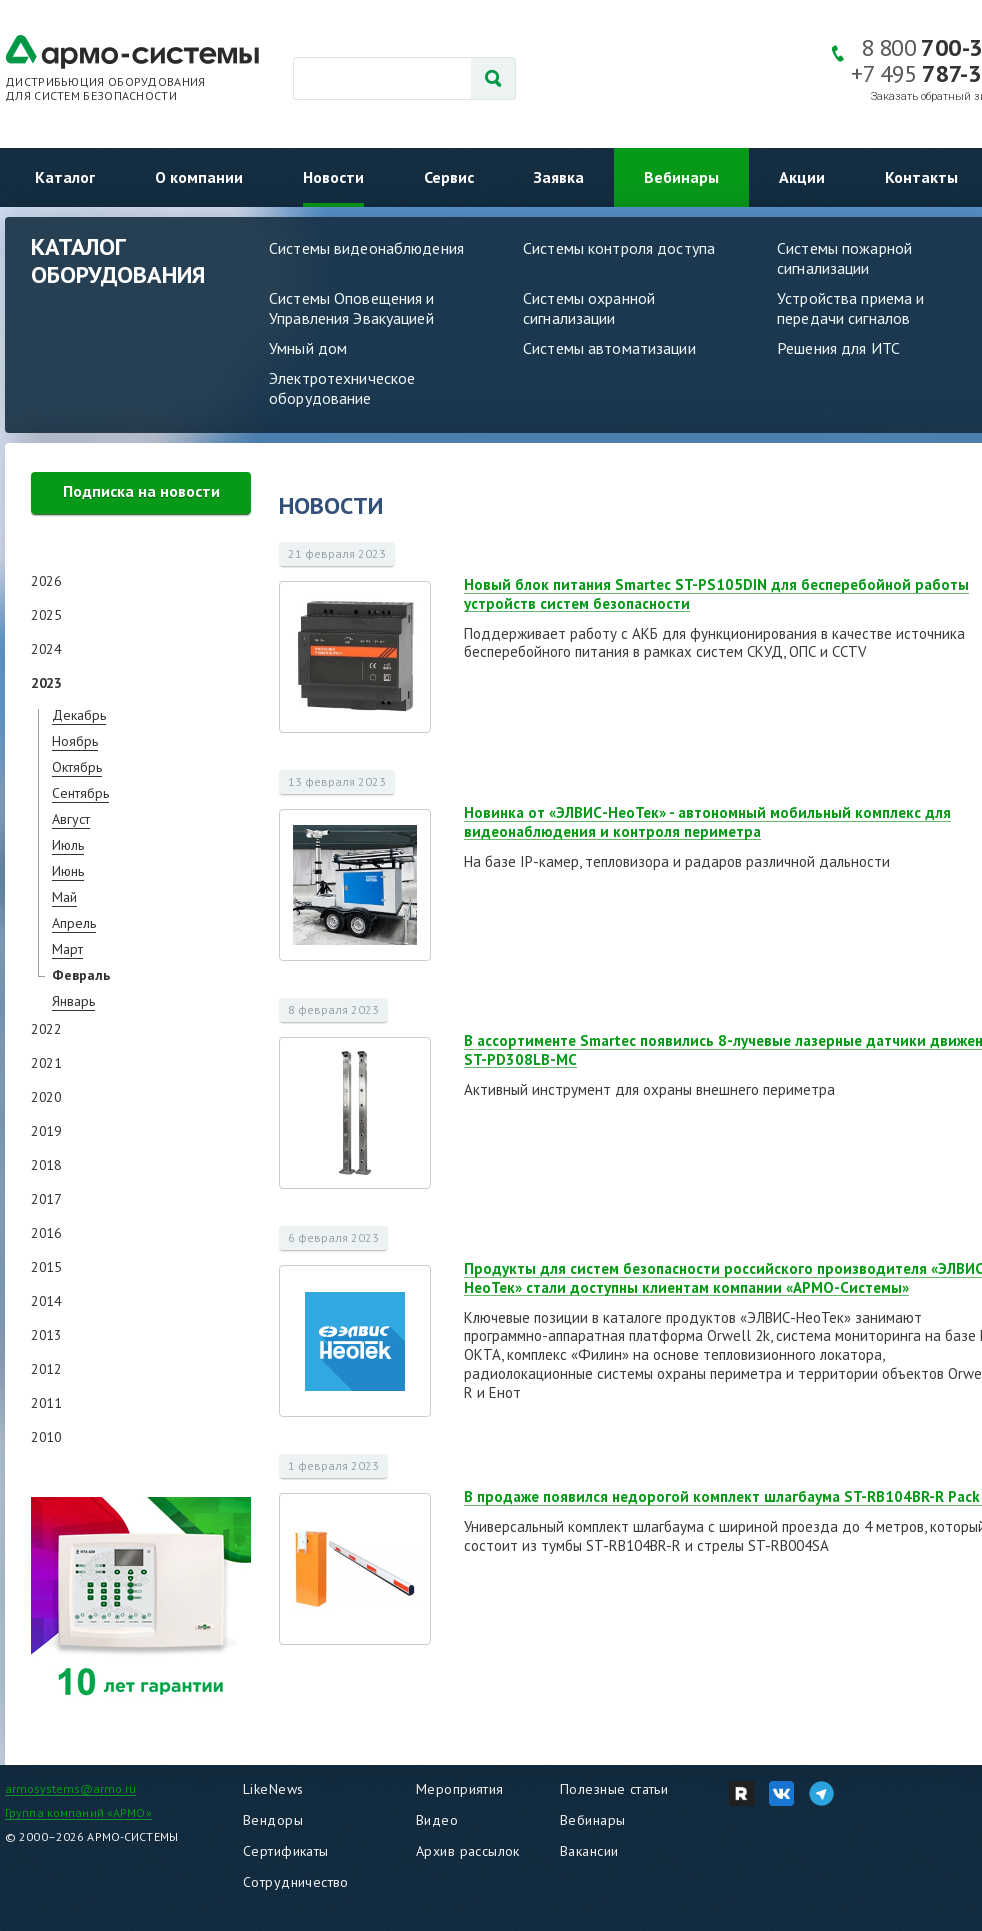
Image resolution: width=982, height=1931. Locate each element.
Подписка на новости (141, 491)
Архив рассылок (468, 1851)
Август (71, 819)
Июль (68, 845)
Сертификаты (286, 1851)
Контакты (921, 177)
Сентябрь (80, 793)
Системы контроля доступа (619, 248)
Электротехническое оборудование (342, 388)
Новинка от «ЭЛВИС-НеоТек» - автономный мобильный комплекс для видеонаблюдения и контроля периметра (707, 822)
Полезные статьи (614, 1789)
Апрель (74, 923)
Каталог (65, 177)
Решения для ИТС (838, 348)
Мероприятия (460, 1789)
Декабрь (79, 715)
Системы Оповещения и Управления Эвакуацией (352, 308)
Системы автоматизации (609, 348)
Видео (437, 1820)
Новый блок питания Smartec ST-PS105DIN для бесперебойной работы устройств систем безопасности (716, 594)
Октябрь (77, 767)
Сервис (449, 177)
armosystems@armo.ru (70, 1788)
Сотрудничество (296, 1882)
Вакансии (589, 1851)
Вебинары (681, 177)
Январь (73, 1001)
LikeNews (273, 1789)
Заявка (559, 177)
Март (67, 949)
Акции (802, 177)
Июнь (68, 871)
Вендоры (273, 1820)
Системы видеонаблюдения (366, 248)
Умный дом (308, 348)
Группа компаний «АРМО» (78, 1812)
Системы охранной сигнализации (589, 308)
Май (64, 897)
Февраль (81, 975)
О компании (199, 177)
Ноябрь (75, 741)
